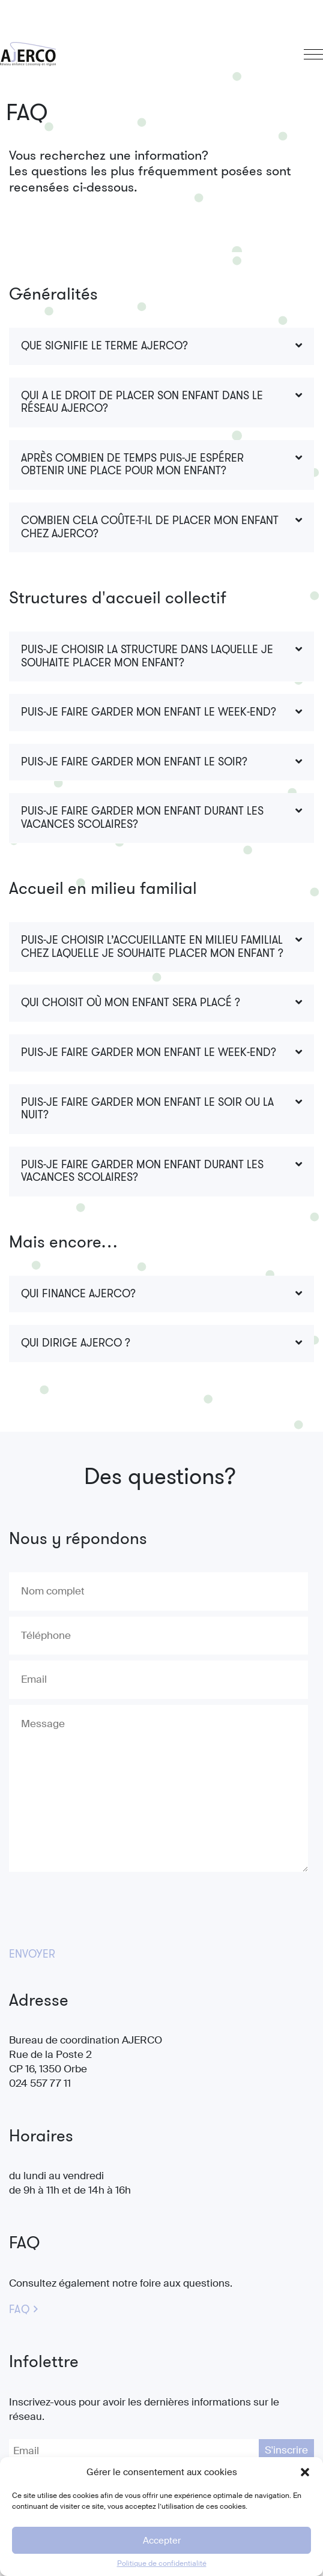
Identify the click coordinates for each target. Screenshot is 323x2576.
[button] (305, 2472)
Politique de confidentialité (162, 2563)
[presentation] (100, 1905)
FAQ (19, 2310)
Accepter (162, 2541)
